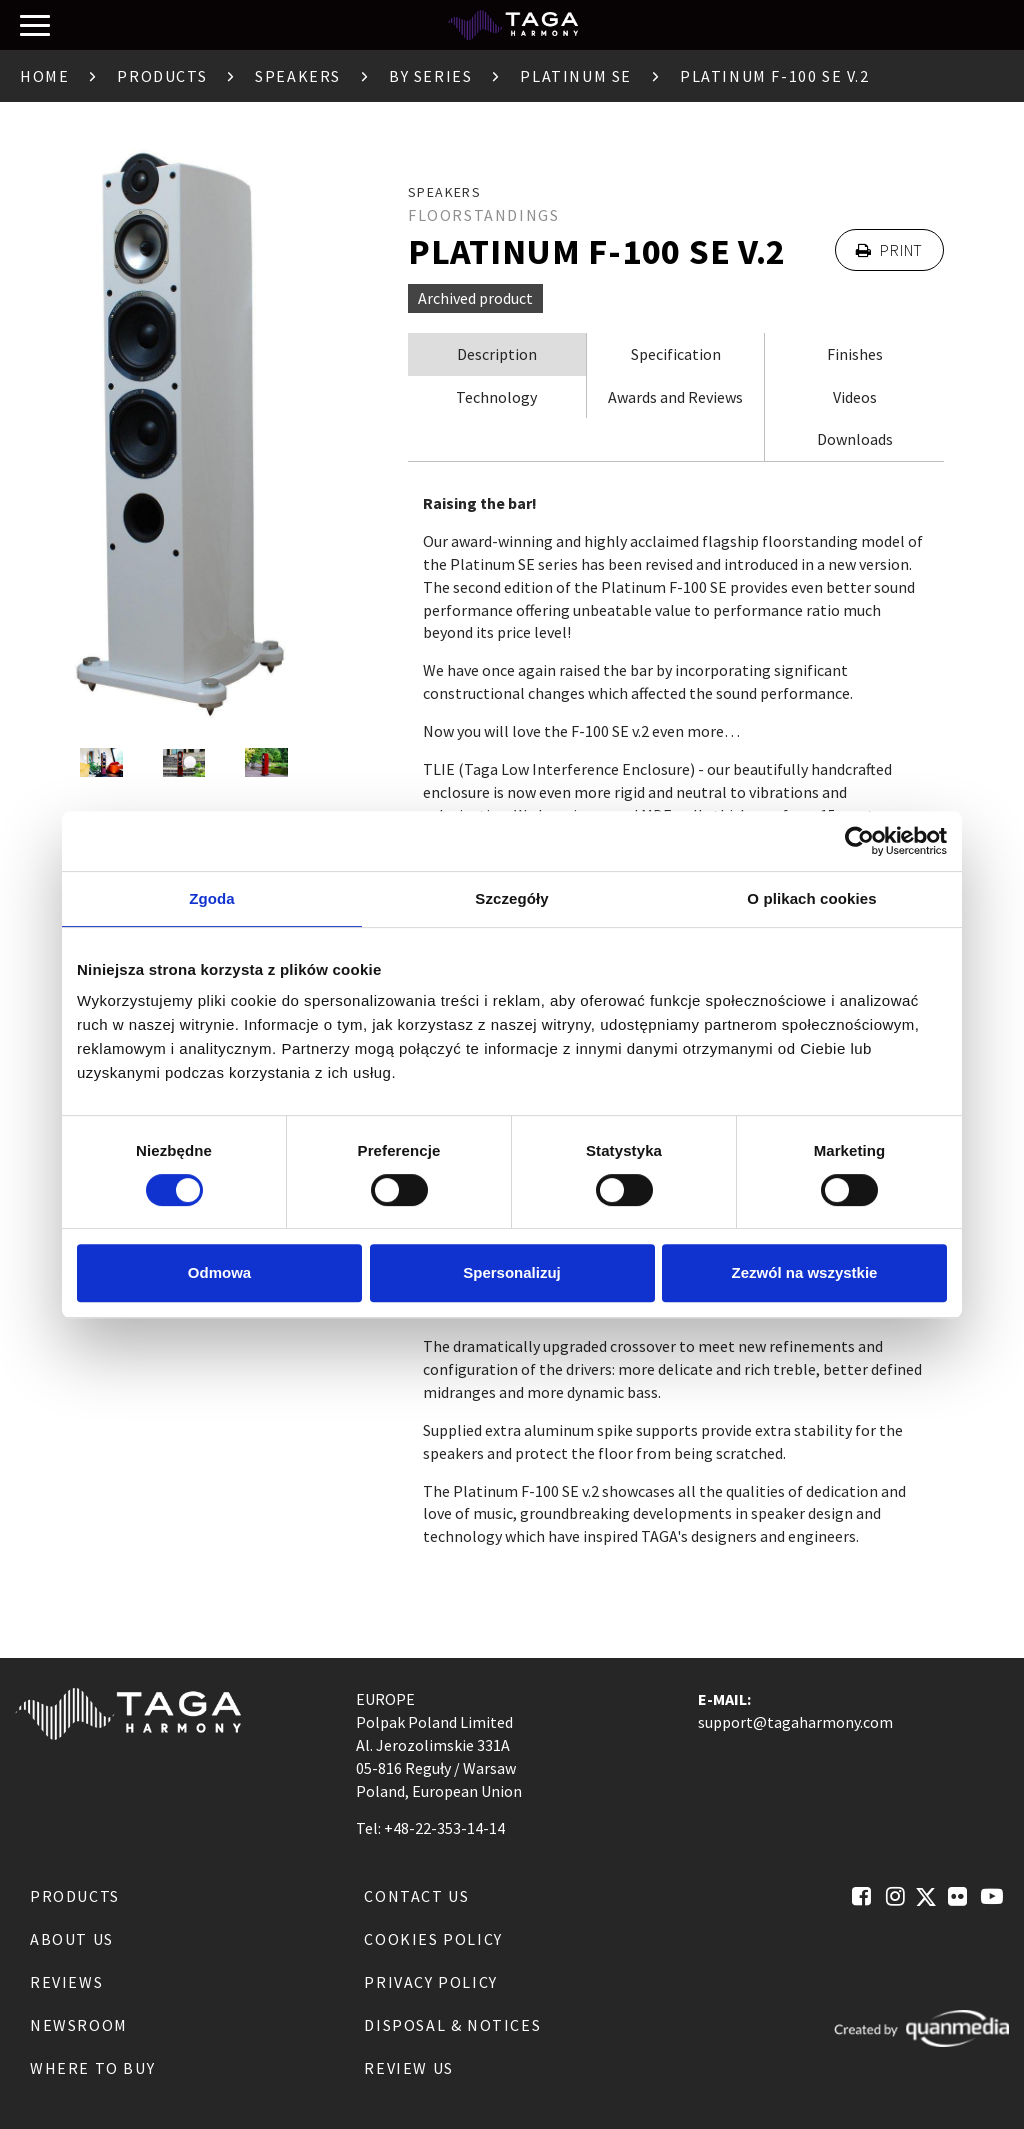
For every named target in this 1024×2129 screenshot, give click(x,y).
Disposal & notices (452, 2025)
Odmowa (219, 1272)
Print (889, 250)
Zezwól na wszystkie (805, 1272)
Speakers (298, 76)
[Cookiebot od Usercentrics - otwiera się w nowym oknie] (859, 841)
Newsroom (79, 2025)
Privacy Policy (430, 1982)
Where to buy (92, 2068)
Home (44, 76)
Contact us (416, 1896)
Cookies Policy (433, 1939)
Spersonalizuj (512, 1272)
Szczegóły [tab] (511, 898)
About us (72, 1939)
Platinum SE (576, 76)
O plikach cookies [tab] (811, 898)
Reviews (66, 1982)
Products (162, 76)
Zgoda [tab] (212, 898)
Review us (408, 2068)
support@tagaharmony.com (795, 1722)
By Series (430, 76)
